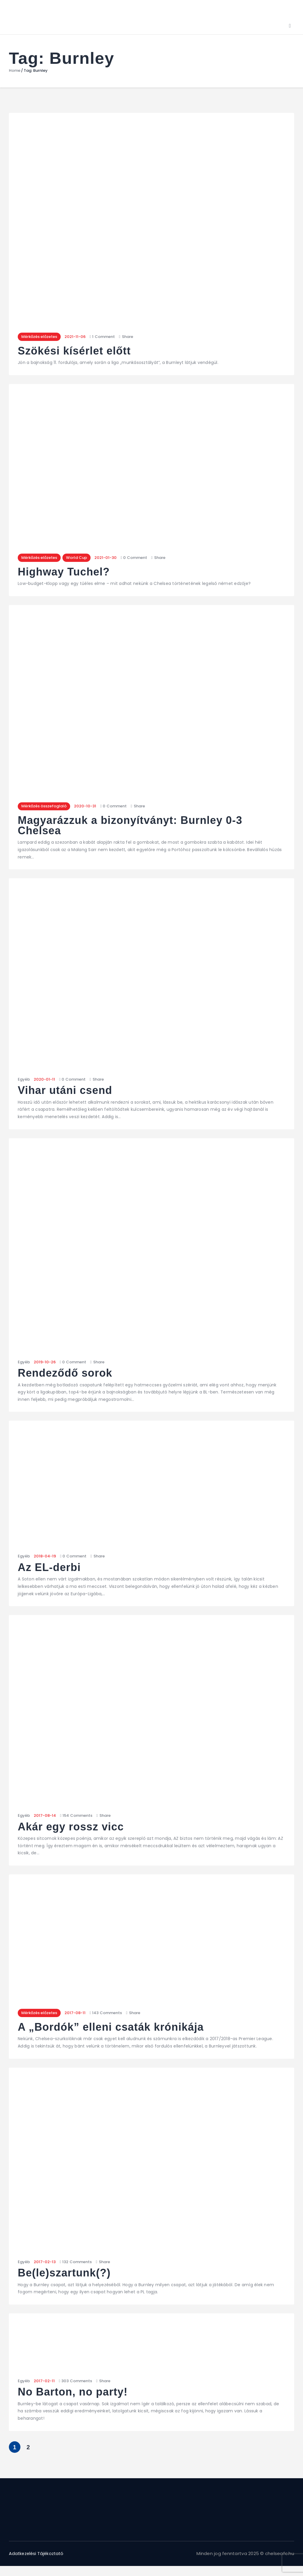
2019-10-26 (45, 1364)
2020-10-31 (87, 808)
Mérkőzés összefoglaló (45, 808)
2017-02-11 (44, 2383)
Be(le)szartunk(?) (65, 2276)
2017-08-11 (77, 2015)
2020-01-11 (44, 1081)
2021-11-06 (77, 337)
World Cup (80, 558)
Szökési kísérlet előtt (75, 352)
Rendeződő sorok (66, 1375)
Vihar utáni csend (66, 1092)
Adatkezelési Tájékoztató (38, 2556)
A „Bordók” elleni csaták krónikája (112, 2030)
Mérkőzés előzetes (40, 337)
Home (14, 70)
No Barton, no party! (74, 2395)
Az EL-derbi (50, 1570)
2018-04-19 (45, 1558)
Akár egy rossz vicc (72, 1829)
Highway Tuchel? (64, 573)
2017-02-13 (45, 2264)
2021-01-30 (110, 558)
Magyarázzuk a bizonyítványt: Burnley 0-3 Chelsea (132, 827)
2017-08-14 (45, 1817)
